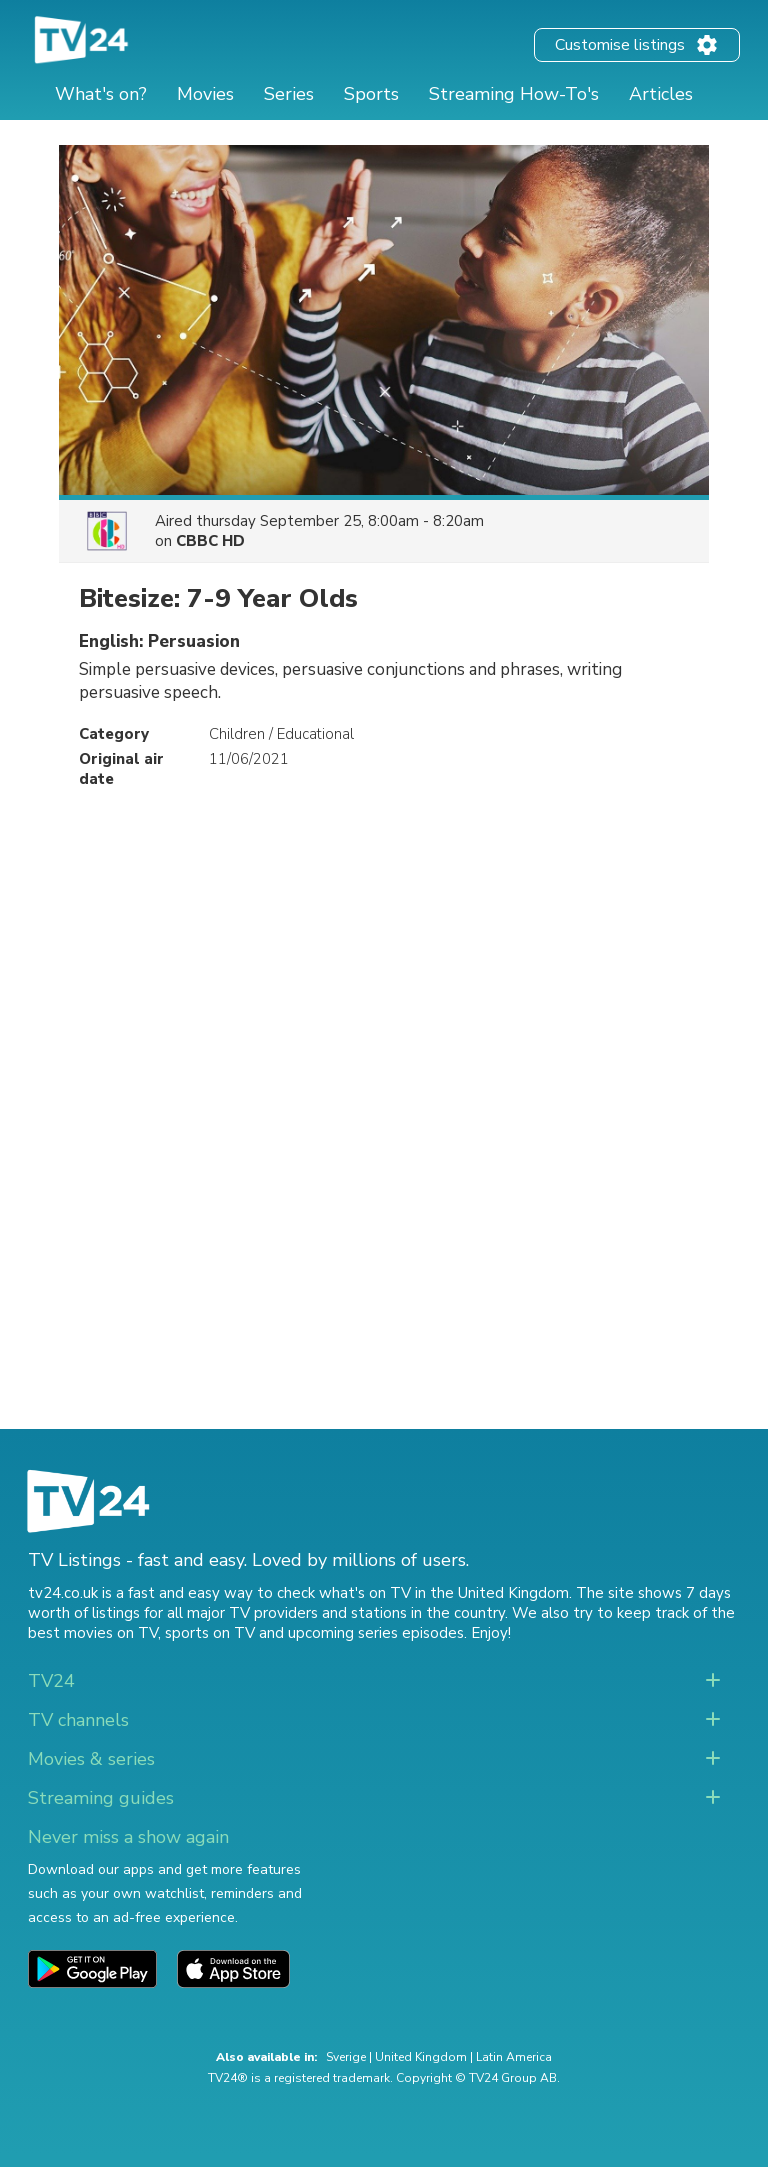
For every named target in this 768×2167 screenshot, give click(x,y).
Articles (661, 94)
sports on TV (210, 1633)
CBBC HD (210, 541)
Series (289, 94)
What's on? (101, 94)
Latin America (514, 2057)
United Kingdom (421, 2057)
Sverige (346, 2057)
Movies (205, 94)
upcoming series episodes (376, 1633)
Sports (371, 94)
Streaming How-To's (514, 94)
